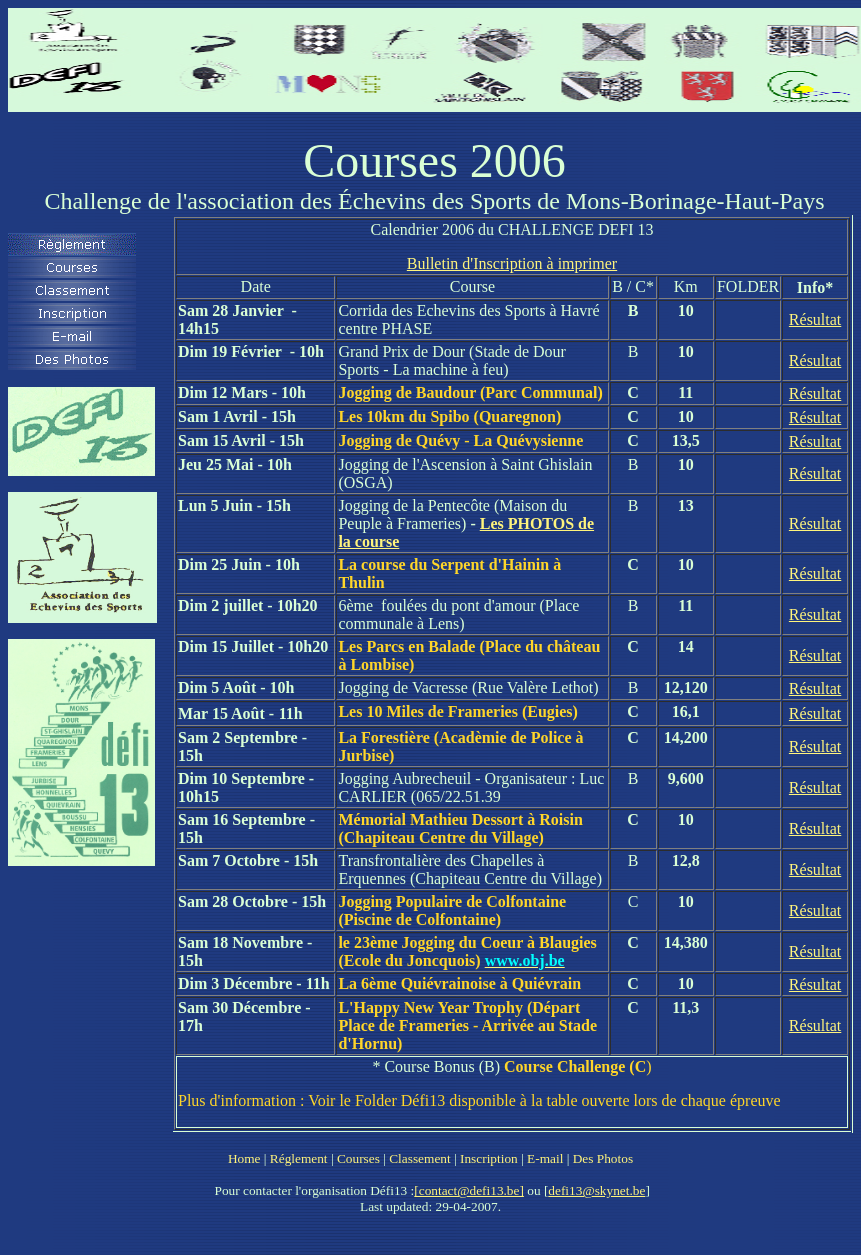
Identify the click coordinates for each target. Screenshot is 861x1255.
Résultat (815, 319)
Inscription (489, 1158)
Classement (419, 1158)
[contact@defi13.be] (469, 1190)
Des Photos (603, 1158)
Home (244, 1158)
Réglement (299, 1158)
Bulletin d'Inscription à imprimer (512, 263)
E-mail (545, 1158)
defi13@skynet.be (596, 1190)
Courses (358, 1158)
